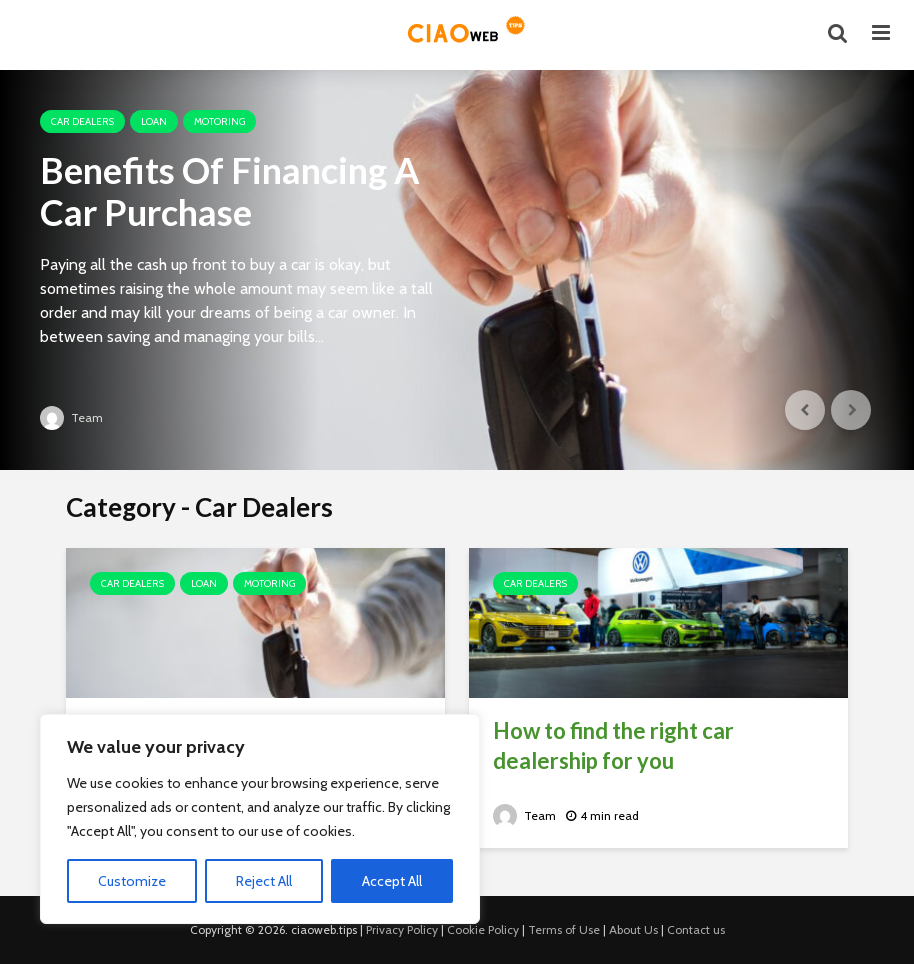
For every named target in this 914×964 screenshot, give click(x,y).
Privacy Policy (402, 929)
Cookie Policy (483, 929)
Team (71, 417)
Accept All (392, 881)
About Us (633, 929)
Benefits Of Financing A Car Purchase (230, 191)
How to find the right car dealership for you (613, 745)
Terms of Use (564, 929)
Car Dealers (82, 121)
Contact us (696, 929)
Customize (132, 881)
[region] (260, 819)
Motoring (219, 121)
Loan (154, 121)
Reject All (264, 881)
